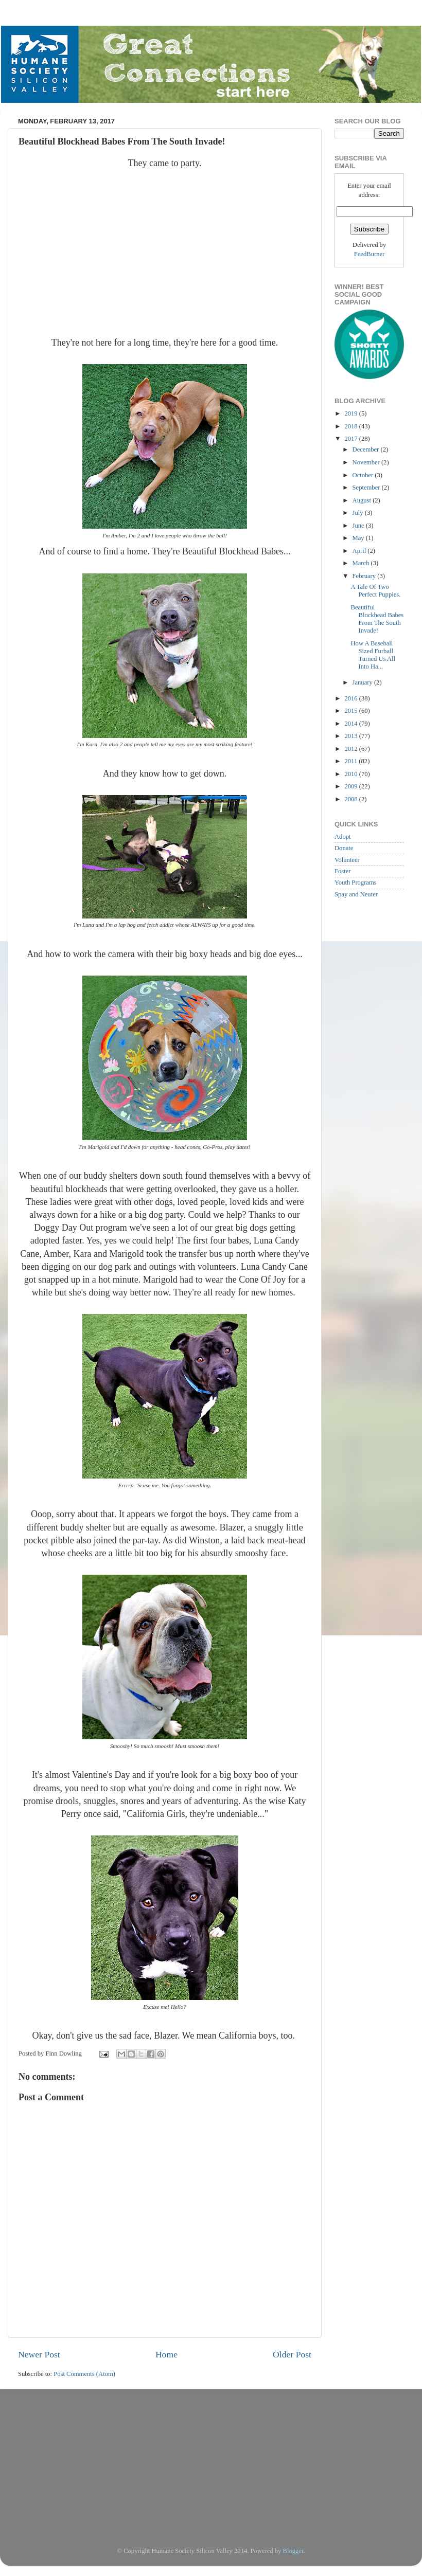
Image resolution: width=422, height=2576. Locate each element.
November (367, 462)
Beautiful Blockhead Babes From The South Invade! (376, 619)
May (359, 538)
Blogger (293, 2550)
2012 (351, 748)
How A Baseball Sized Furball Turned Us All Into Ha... (372, 655)
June (359, 525)
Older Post (292, 2354)
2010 (351, 774)
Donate (344, 848)
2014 (351, 723)
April (360, 550)
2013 (351, 736)
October (364, 475)
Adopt (342, 836)
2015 (351, 710)
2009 (351, 786)
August (363, 500)
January (363, 682)
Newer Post (39, 2354)
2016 (351, 698)
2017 (351, 438)
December (367, 449)
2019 (351, 413)
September (367, 487)
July (359, 512)
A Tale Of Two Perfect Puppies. (375, 590)
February (365, 576)
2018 (351, 426)
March (362, 563)
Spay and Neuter (356, 894)
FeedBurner (369, 254)
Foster (342, 871)
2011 (351, 761)
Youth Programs (356, 882)
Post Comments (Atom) (84, 2373)
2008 (351, 799)
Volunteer (347, 859)
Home (166, 2354)
